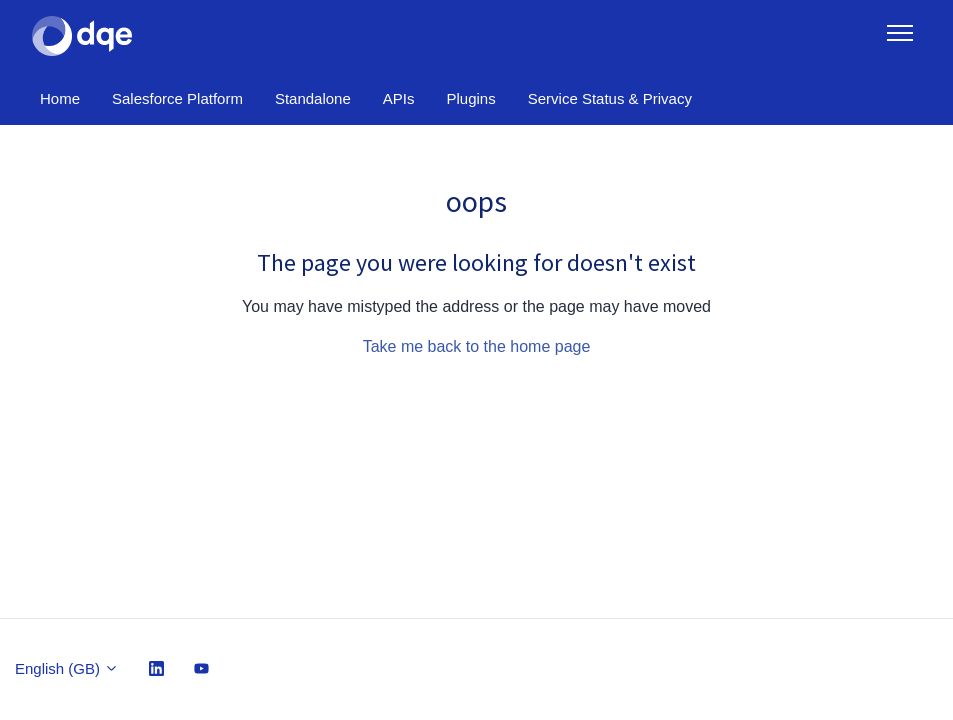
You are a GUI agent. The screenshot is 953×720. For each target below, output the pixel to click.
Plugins (471, 98)
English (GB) (67, 668)
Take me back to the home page (477, 346)
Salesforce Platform (177, 98)
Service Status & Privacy (610, 98)
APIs (399, 98)
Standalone (313, 98)
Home (60, 98)
